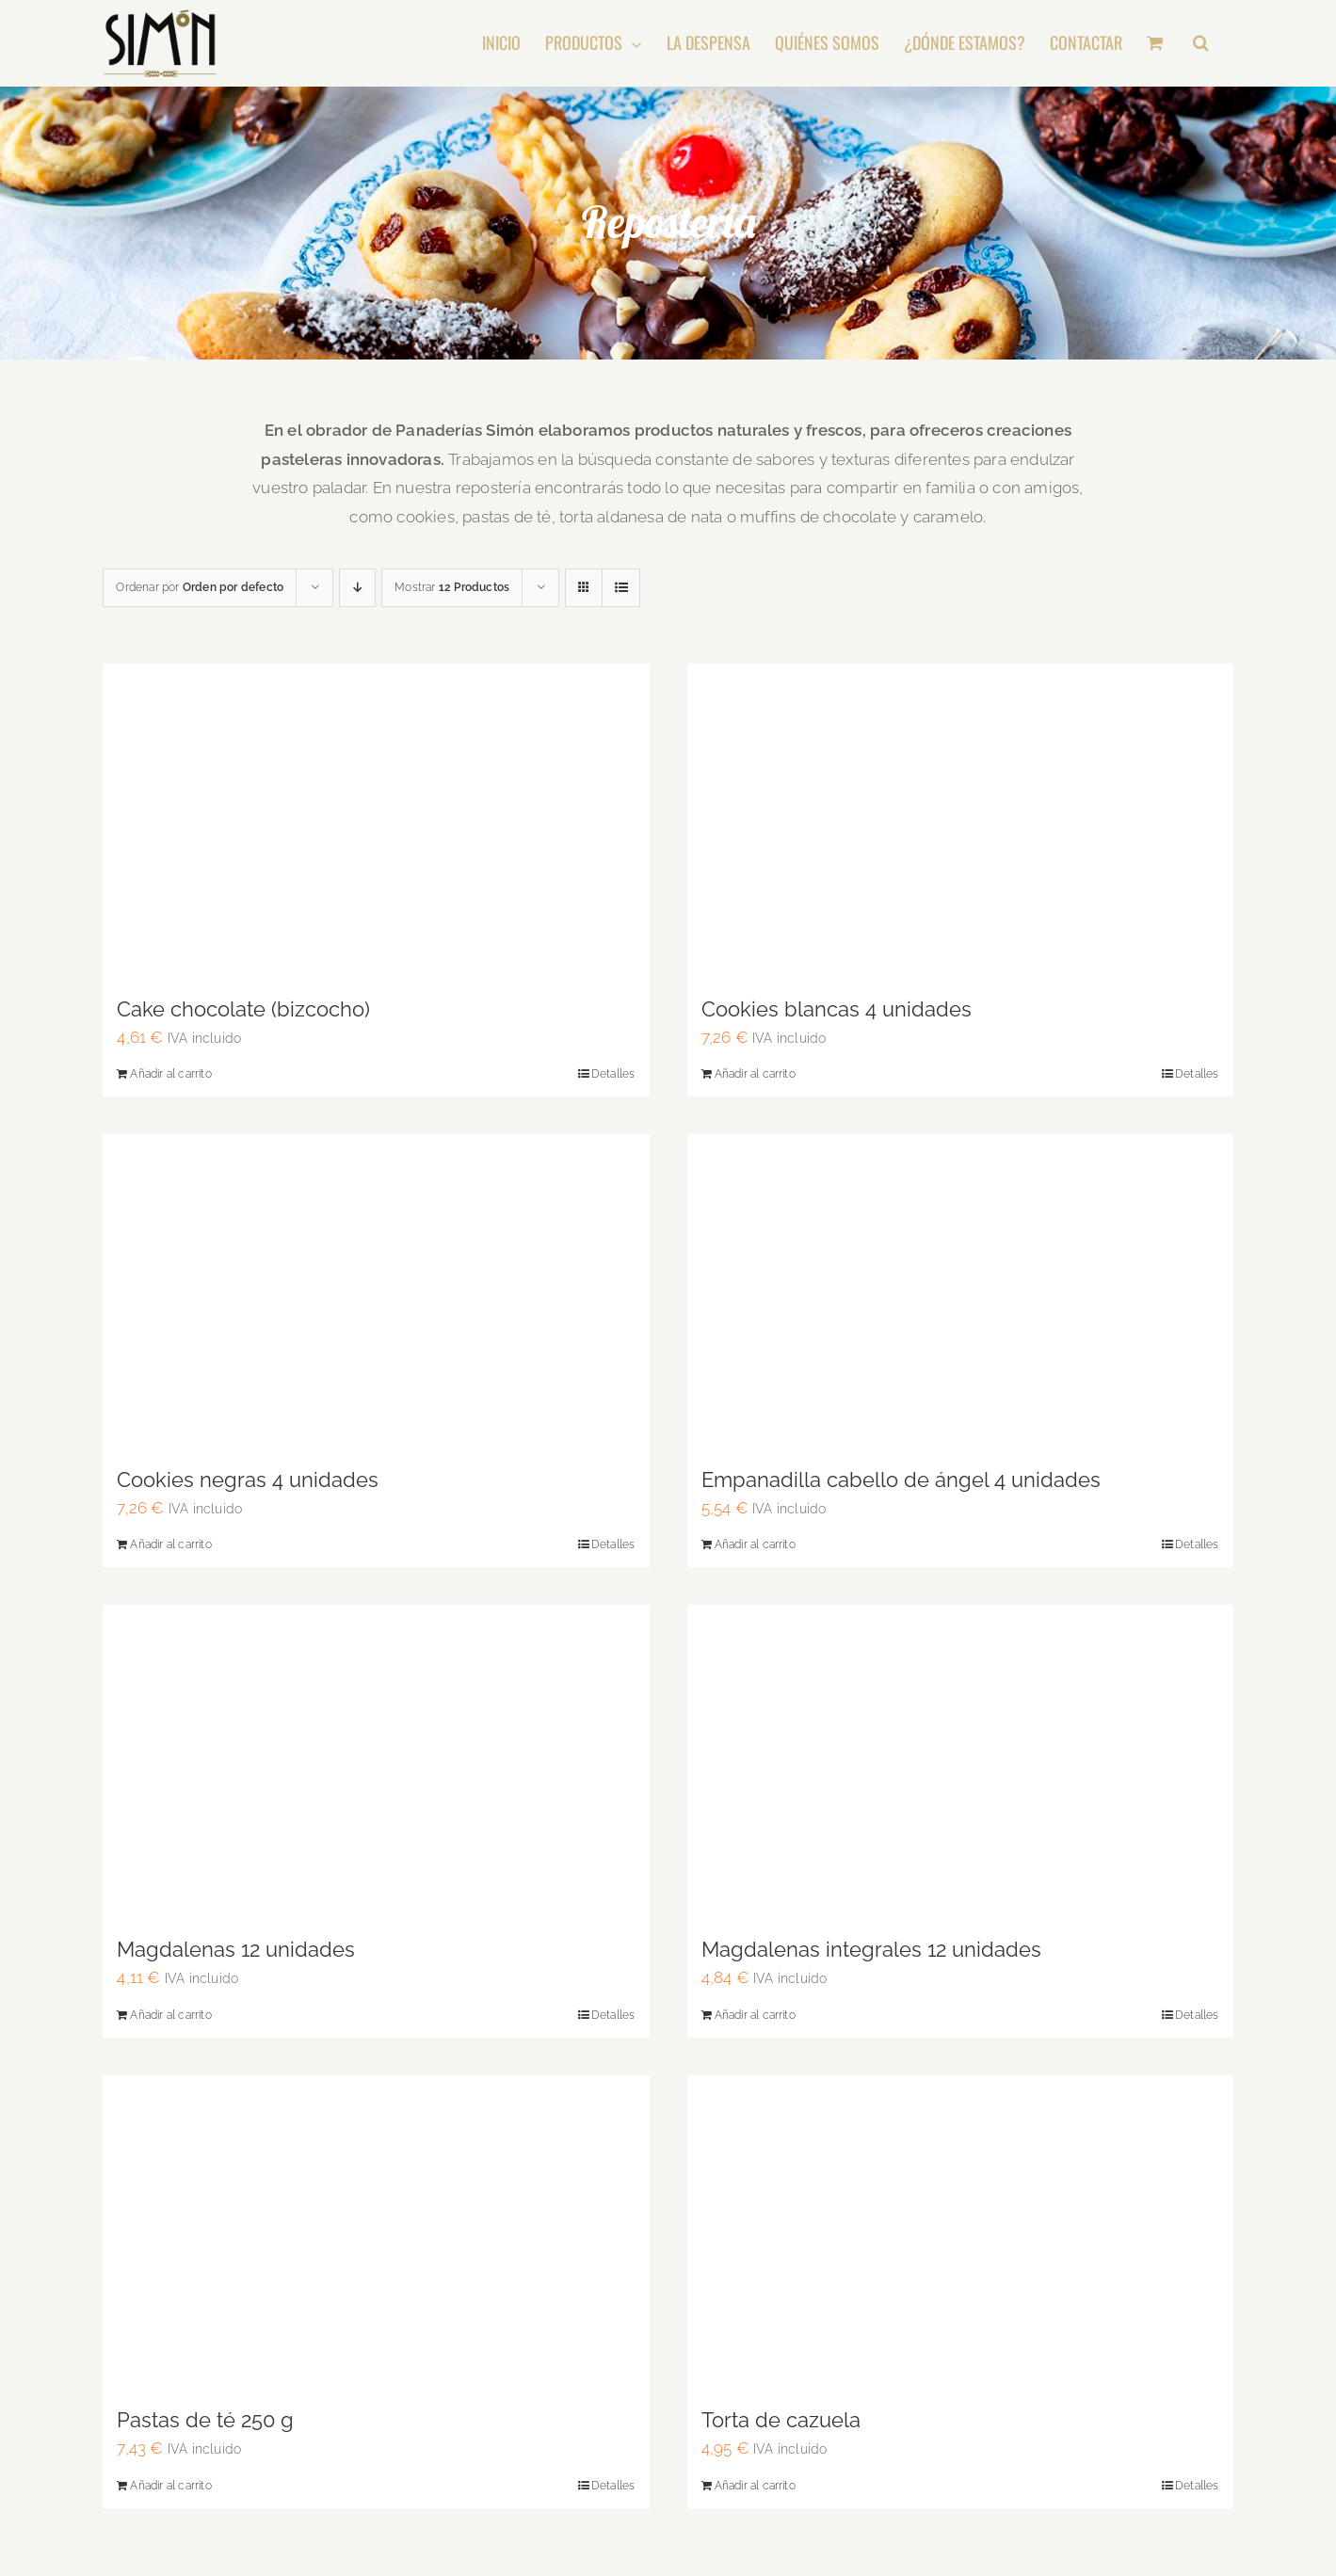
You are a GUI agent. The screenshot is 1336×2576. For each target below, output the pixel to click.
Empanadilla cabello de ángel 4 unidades (901, 1479)
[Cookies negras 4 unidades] (376, 1291)
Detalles (613, 1073)
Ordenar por (199, 587)
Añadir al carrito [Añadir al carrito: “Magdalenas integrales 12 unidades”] (755, 2015)
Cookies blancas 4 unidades (836, 1009)
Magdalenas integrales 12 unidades (871, 1949)
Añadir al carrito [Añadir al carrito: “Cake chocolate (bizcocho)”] (170, 1073)
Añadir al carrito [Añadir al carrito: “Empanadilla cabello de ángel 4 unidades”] (755, 1544)
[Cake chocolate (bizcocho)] (376, 820)
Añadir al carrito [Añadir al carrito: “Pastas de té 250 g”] (170, 2485)
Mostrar (451, 587)
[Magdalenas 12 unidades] (376, 1761)
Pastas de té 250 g (205, 2420)
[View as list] (621, 587)
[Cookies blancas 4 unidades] (960, 820)
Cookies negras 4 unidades (247, 1479)
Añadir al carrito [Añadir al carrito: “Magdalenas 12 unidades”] (170, 2015)
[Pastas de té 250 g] (376, 2232)
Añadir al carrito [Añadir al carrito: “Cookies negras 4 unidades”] (170, 1544)
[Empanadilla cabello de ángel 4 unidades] (960, 1291)
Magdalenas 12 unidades (236, 1949)
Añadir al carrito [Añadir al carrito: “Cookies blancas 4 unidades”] (755, 1073)
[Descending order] (357, 587)
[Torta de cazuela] (960, 2232)
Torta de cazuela (781, 2420)
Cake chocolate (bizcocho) (243, 1009)
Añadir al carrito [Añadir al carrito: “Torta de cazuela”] (755, 2485)
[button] (1201, 42)
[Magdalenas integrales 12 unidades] (960, 1761)
